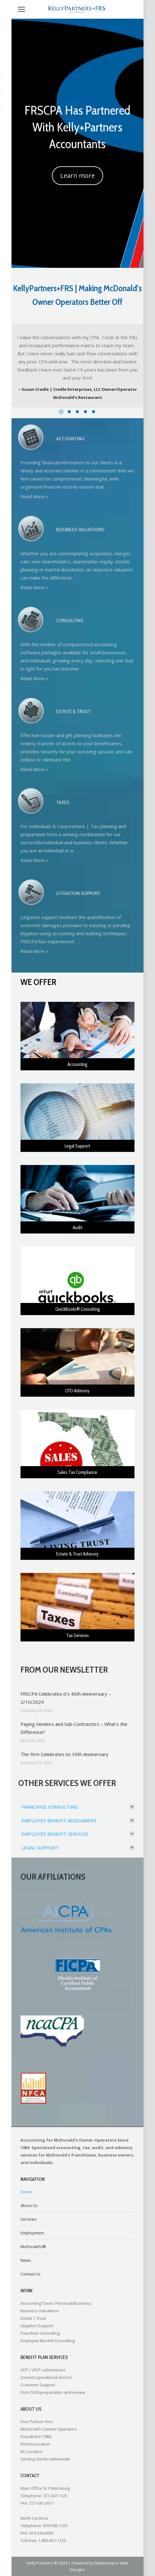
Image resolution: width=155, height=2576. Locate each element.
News (26, 2260)
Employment (32, 2233)
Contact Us (31, 2274)
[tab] (77, 1808)
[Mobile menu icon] (21, 9)
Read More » (34, 496)
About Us (29, 2205)
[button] (61, 411)
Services (29, 2219)
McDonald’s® (33, 2246)
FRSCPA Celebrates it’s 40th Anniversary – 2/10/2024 (66, 1698)
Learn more (77, 175)
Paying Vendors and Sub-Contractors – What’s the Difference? (74, 1728)
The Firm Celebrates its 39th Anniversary (64, 1754)
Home (26, 2192)
